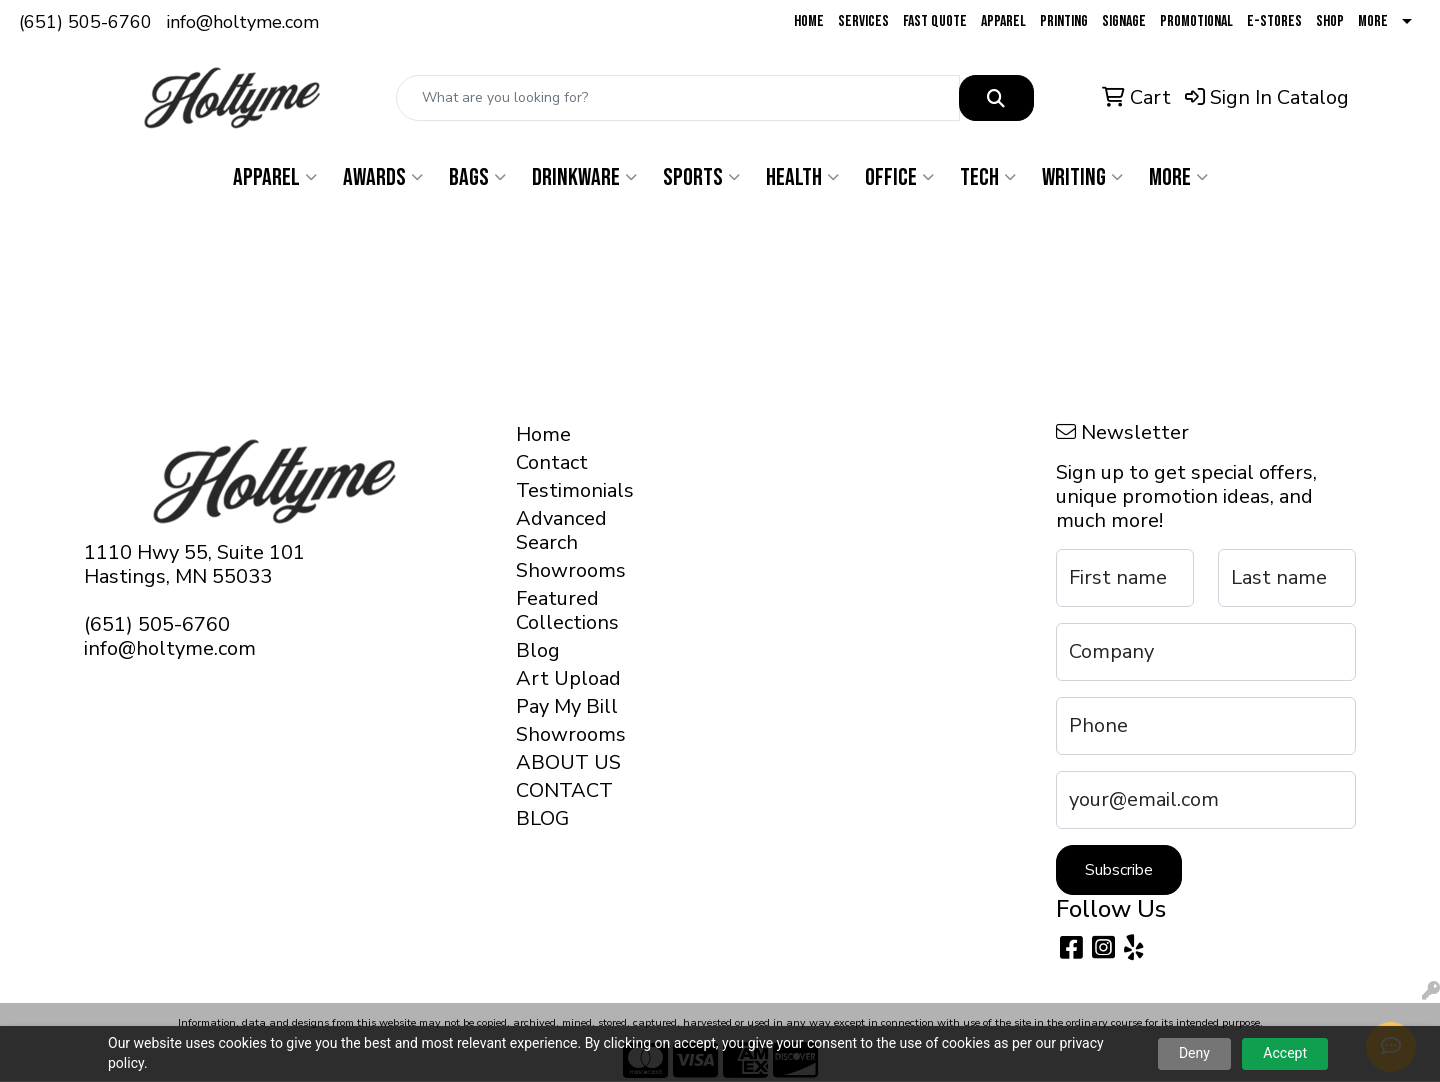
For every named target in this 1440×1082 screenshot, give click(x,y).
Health (802, 177)
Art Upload (568, 678)
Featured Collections (567, 610)
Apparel (1003, 21)
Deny (1194, 1053)
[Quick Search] (678, 98)
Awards (383, 177)
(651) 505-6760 (85, 22)
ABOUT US (568, 762)
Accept (1285, 1053)
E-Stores (1274, 21)
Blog (538, 650)
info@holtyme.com (242, 22)
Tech (988, 177)
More (1373, 21)
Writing (1082, 177)
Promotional (1196, 21)
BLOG (542, 818)
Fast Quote (935, 21)
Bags (477, 177)
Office (899, 177)
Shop (1330, 21)
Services (863, 21)
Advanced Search (561, 530)
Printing (1064, 21)
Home (809, 21)
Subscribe (1119, 870)
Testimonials (571, 490)
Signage (1124, 21)
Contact (552, 462)
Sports (701, 177)
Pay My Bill (567, 706)
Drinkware (584, 177)
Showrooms (571, 570)
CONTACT (564, 790)
